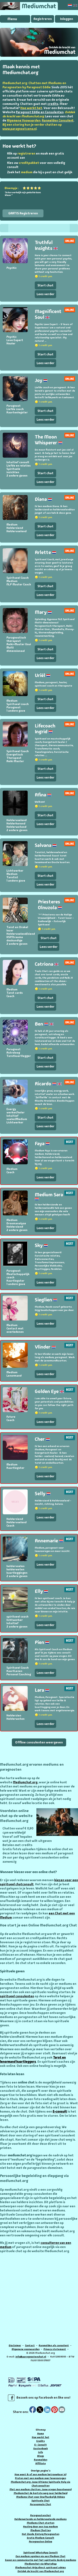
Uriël (42, 675)
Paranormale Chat (40, 2504)
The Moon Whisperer (48, 440)
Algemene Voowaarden (23, 120)
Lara (42, 1690)
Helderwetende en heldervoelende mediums (40, 2519)
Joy (41, 380)
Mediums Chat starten (40, 2522)
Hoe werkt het (40, 2437)
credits (52, 104)
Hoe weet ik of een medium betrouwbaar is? (41, 2474)
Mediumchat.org (25, 1782)
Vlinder (45, 1347)
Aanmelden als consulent (54, 2345)
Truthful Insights (46, 245)
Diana (43, 499)
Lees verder (45, 294)
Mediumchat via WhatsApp (41, 2563)
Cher (42, 1439)
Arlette (45, 552)
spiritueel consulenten (17, 1996)
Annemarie (49, 1540)
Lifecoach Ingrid (45, 728)
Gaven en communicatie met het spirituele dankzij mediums (40, 2560)
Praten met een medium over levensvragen (40, 2478)
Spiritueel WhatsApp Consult (40, 2552)
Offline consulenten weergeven (39, 1742)
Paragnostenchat (40, 2515)
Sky (41, 1245)
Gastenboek (40, 2448)
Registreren (42, 19)
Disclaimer (15, 2345)
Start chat (45, 285)
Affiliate (40, 2463)
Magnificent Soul (48, 314)
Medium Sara (49, 1195)
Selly (43, 1493)
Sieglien (46, 1299)
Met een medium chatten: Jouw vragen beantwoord (41, 2489)
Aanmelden (40, 2459)
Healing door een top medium (40, 2526)
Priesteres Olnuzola (50, 904)
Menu (12, 18)
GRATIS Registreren (23, 213)
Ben (44, 1024)
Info (40, 2452)
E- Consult (40, 2444)
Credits (40, 2441)
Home (40, 2433)
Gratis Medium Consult (40, 2537)
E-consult (60, 2111)
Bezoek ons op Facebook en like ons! (39, 2397)
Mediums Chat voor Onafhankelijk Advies (40, 2497)
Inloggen (66, 19)
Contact (30, 2345)
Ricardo (48, 1083)
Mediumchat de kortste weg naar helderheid (40, 2493)
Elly (41, 1591)
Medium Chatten (40, 2530)
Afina (43, 794)
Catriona (46, 964)
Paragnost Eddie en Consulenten (39, 112)
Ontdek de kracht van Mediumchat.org (40, 2571)
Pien (42, 1642)
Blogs (40, 2456)
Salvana (46, 845)
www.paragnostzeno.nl (19, 129)
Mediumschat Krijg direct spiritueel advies (40, 2567)
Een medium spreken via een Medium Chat (41, 2556)
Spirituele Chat (40, 2500)
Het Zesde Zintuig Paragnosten (40, 2534)
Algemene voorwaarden (26, 2349)
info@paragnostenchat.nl (30, 2356)
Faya (42, 1143)
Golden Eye (49, 1391)
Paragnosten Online (40, 2541)
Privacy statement (54, 2349)
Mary (43, 612)
